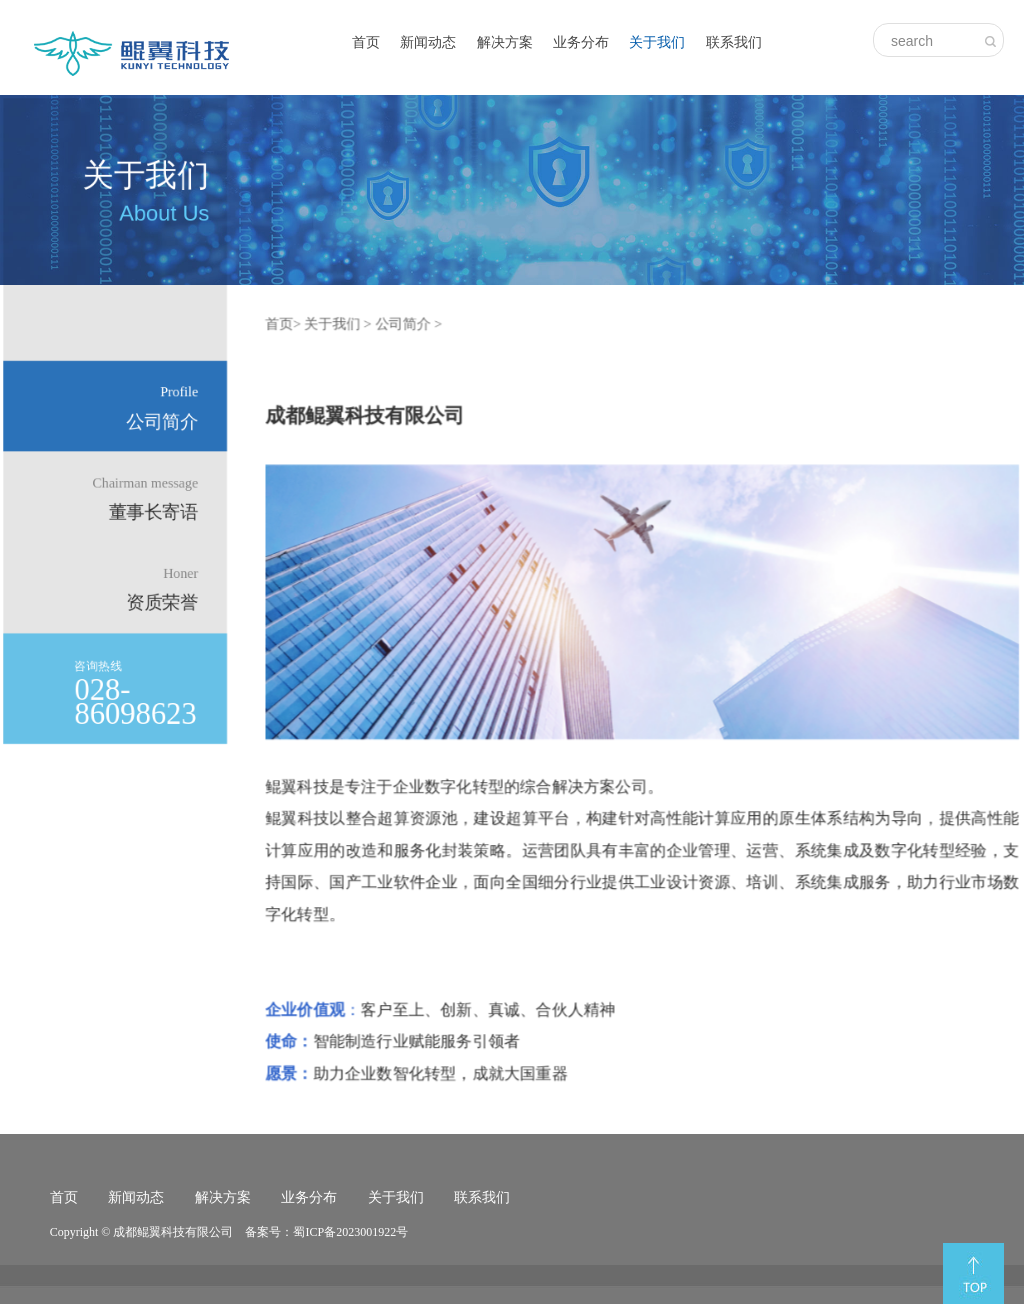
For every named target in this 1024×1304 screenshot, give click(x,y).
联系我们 (734, 42)
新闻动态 (428, 42)
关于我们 (657, 42)
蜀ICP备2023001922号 (350, 1232)
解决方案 (505, 42)
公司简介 (166, 409)
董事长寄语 (149, 498)
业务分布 (581, 42)
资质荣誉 (166, 588)
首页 (366, 42)
